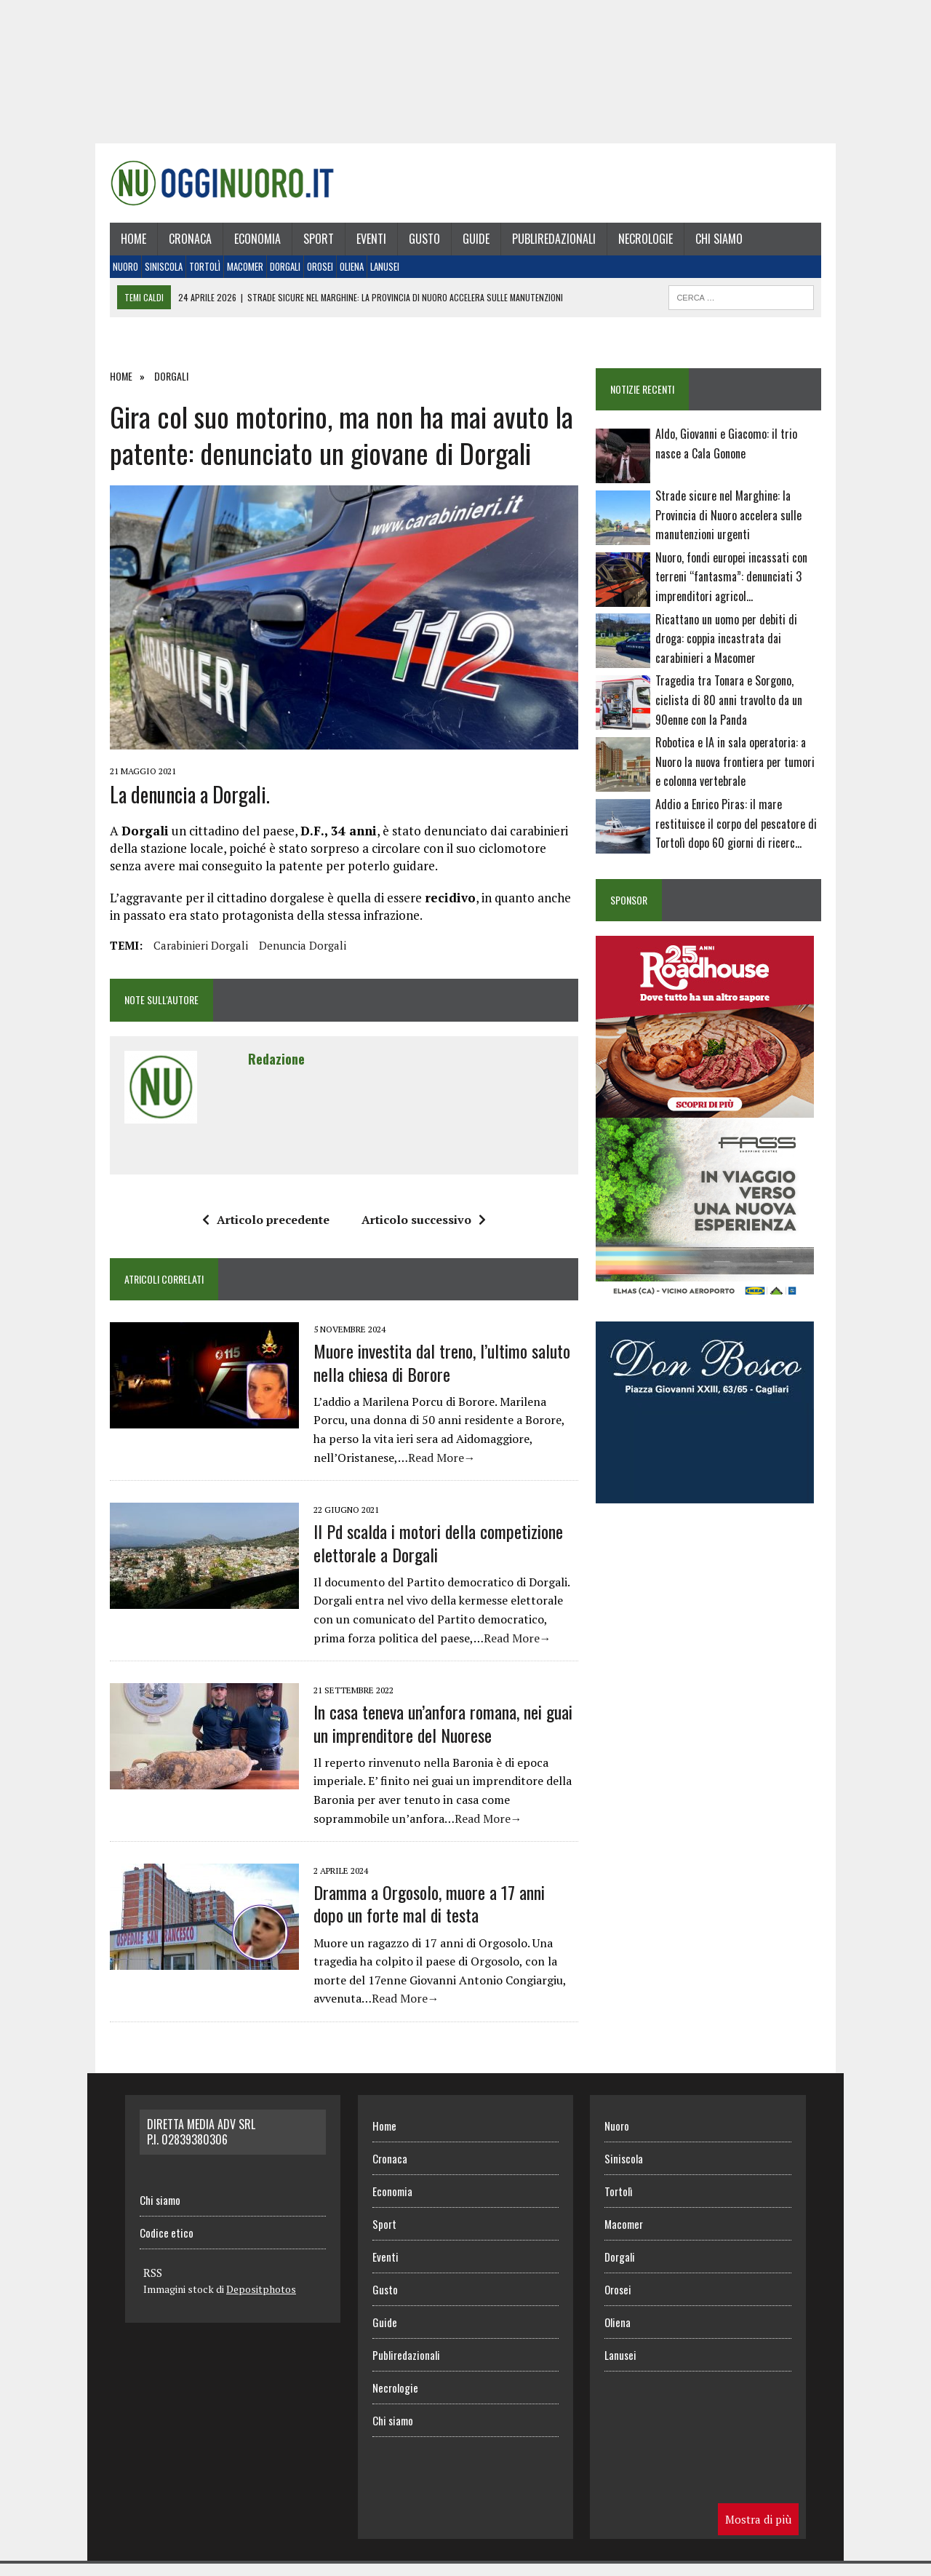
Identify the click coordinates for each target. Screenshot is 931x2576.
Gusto (416, 245)
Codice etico (166, 2245)
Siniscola (156, 273)
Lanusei (376, 273)
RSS (152, 2285)
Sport (310, 245)
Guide (468, 245)
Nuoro (117, 273)
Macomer (237, 273)
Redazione (268, 1071)
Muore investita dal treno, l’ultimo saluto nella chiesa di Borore (433, 1375)
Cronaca (182, 245)
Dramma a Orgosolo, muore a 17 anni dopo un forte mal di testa (438, 1916)
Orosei (312, 273)
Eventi (363, 245)
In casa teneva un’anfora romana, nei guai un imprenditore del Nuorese (434, 1736)
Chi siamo (711, 245)
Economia (249, 245)
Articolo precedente (263, 1232)
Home (125, 245)
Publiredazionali (546, 245)
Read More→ (339, 1470)
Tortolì (196, 273)
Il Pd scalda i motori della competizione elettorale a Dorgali (430, 1555)
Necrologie (637, 245)
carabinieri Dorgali (192, 958)
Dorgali (277, 273)
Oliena (344, 273)
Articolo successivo (421, 1232)
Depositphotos (261, 2301)
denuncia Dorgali (294, 958)
